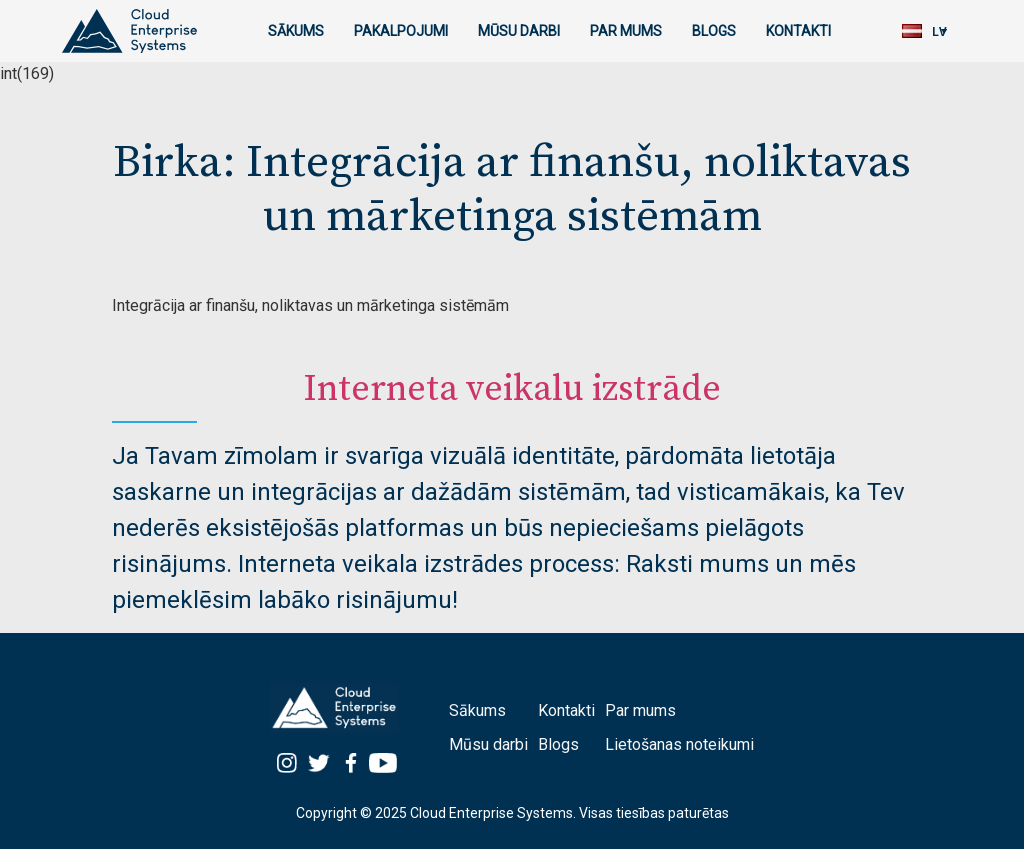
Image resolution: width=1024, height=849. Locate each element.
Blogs (714, 31)
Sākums (296, 31)
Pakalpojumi (401, 31)
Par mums (626, 31)
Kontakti (798, 31)
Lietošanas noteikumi (679, 744)
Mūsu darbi (519, 31)
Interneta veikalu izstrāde (512, 389)
